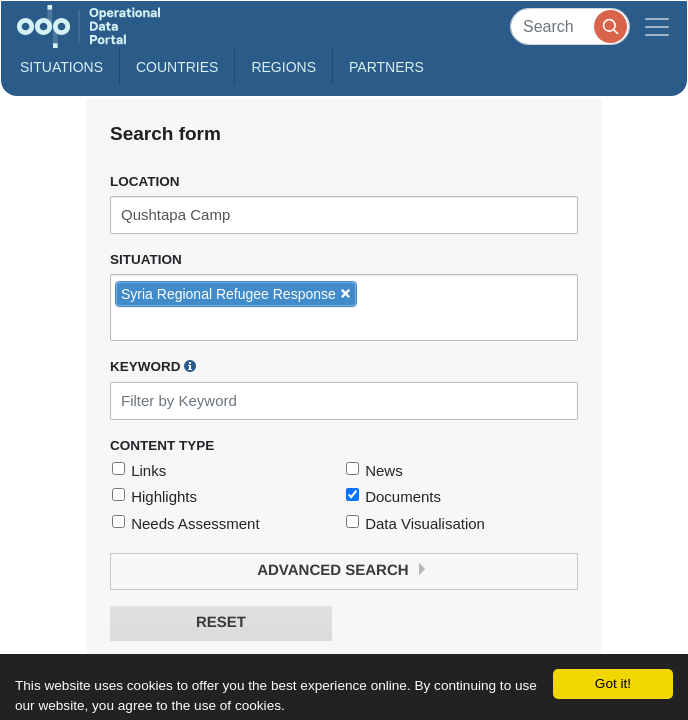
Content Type (162, 445)
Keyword (153, 366)
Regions (283, 67)
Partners (386, 67)
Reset (221, 622)
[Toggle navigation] (657, 26)
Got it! (613, 683)
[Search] (570, 26)
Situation (146, 259)
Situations (61, 67)
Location (145, 181)
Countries (177, 67)
